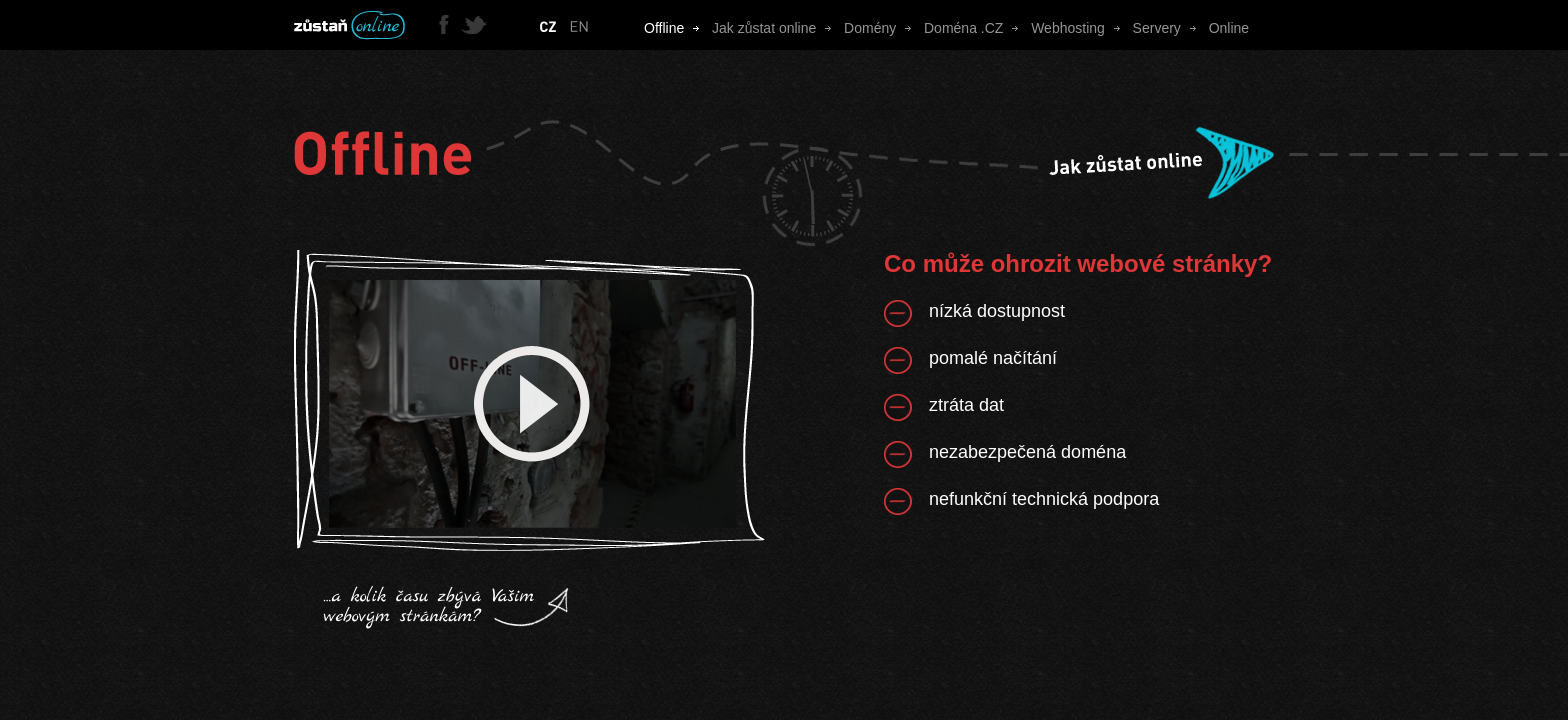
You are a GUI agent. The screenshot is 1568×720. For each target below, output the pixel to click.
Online (1229, 28)
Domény (884, 28)
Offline (678, 28)
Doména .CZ (977, 28)
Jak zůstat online (778, 28)
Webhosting (1081, 28)
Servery (1171, 28)
